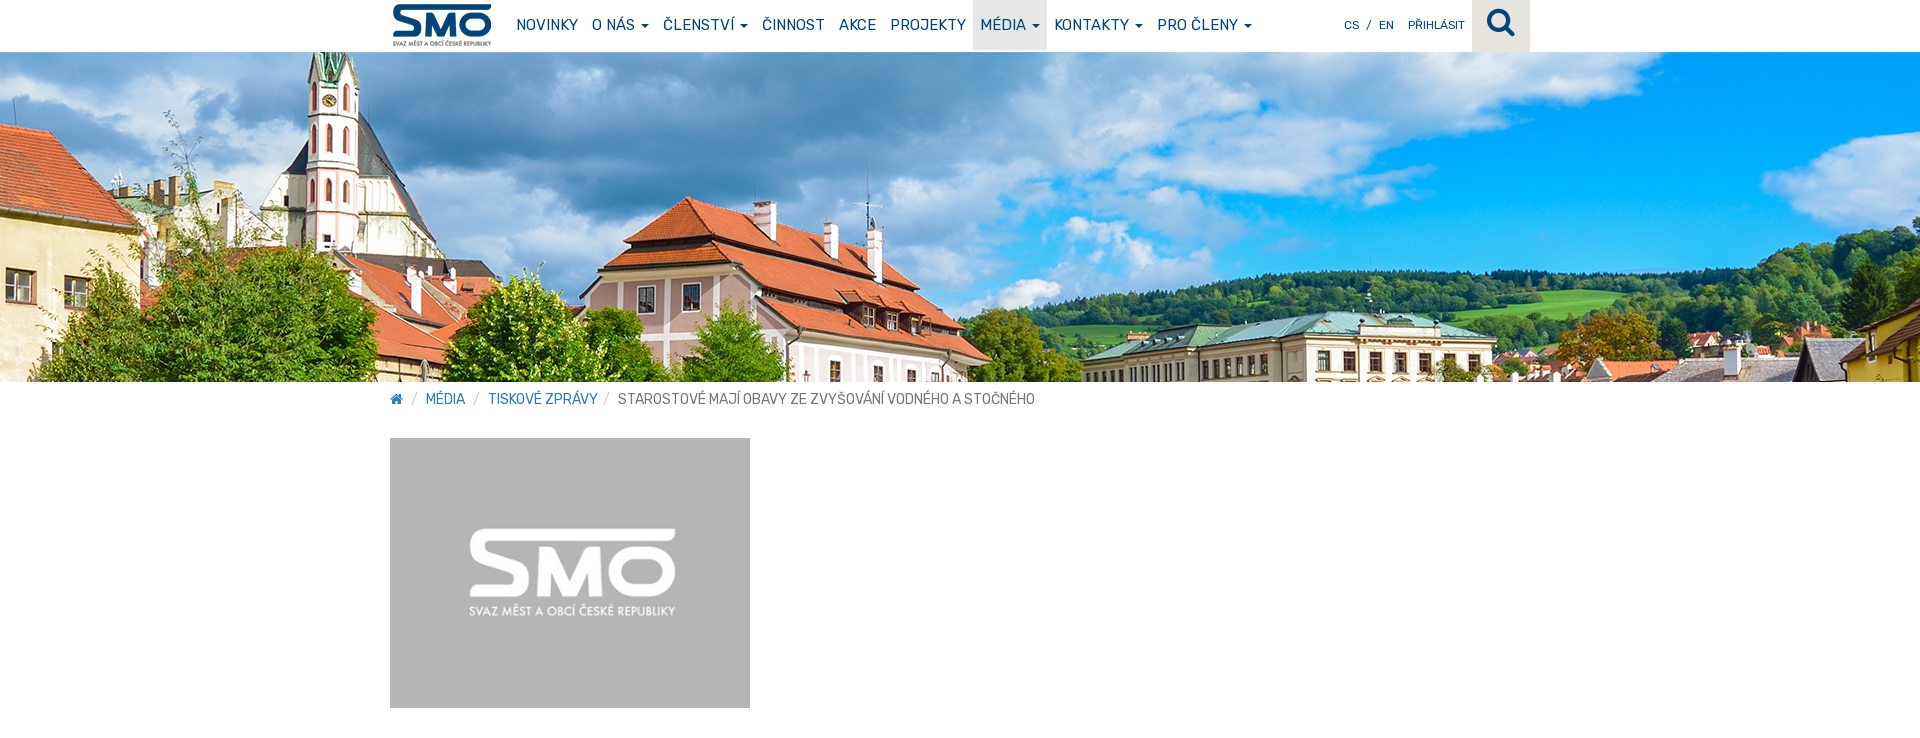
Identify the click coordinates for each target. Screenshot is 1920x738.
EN (1386, 25)
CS (1351, 25)
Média (1010, 25)
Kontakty (1098, 25)
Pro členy (1204, 25)
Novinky (547, 25)
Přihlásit (1436, 25)
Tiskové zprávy (543, 399)
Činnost (793, 25)
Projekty (928, 25)
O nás (620, 25)
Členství (705, 25)
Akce (857, 25)
